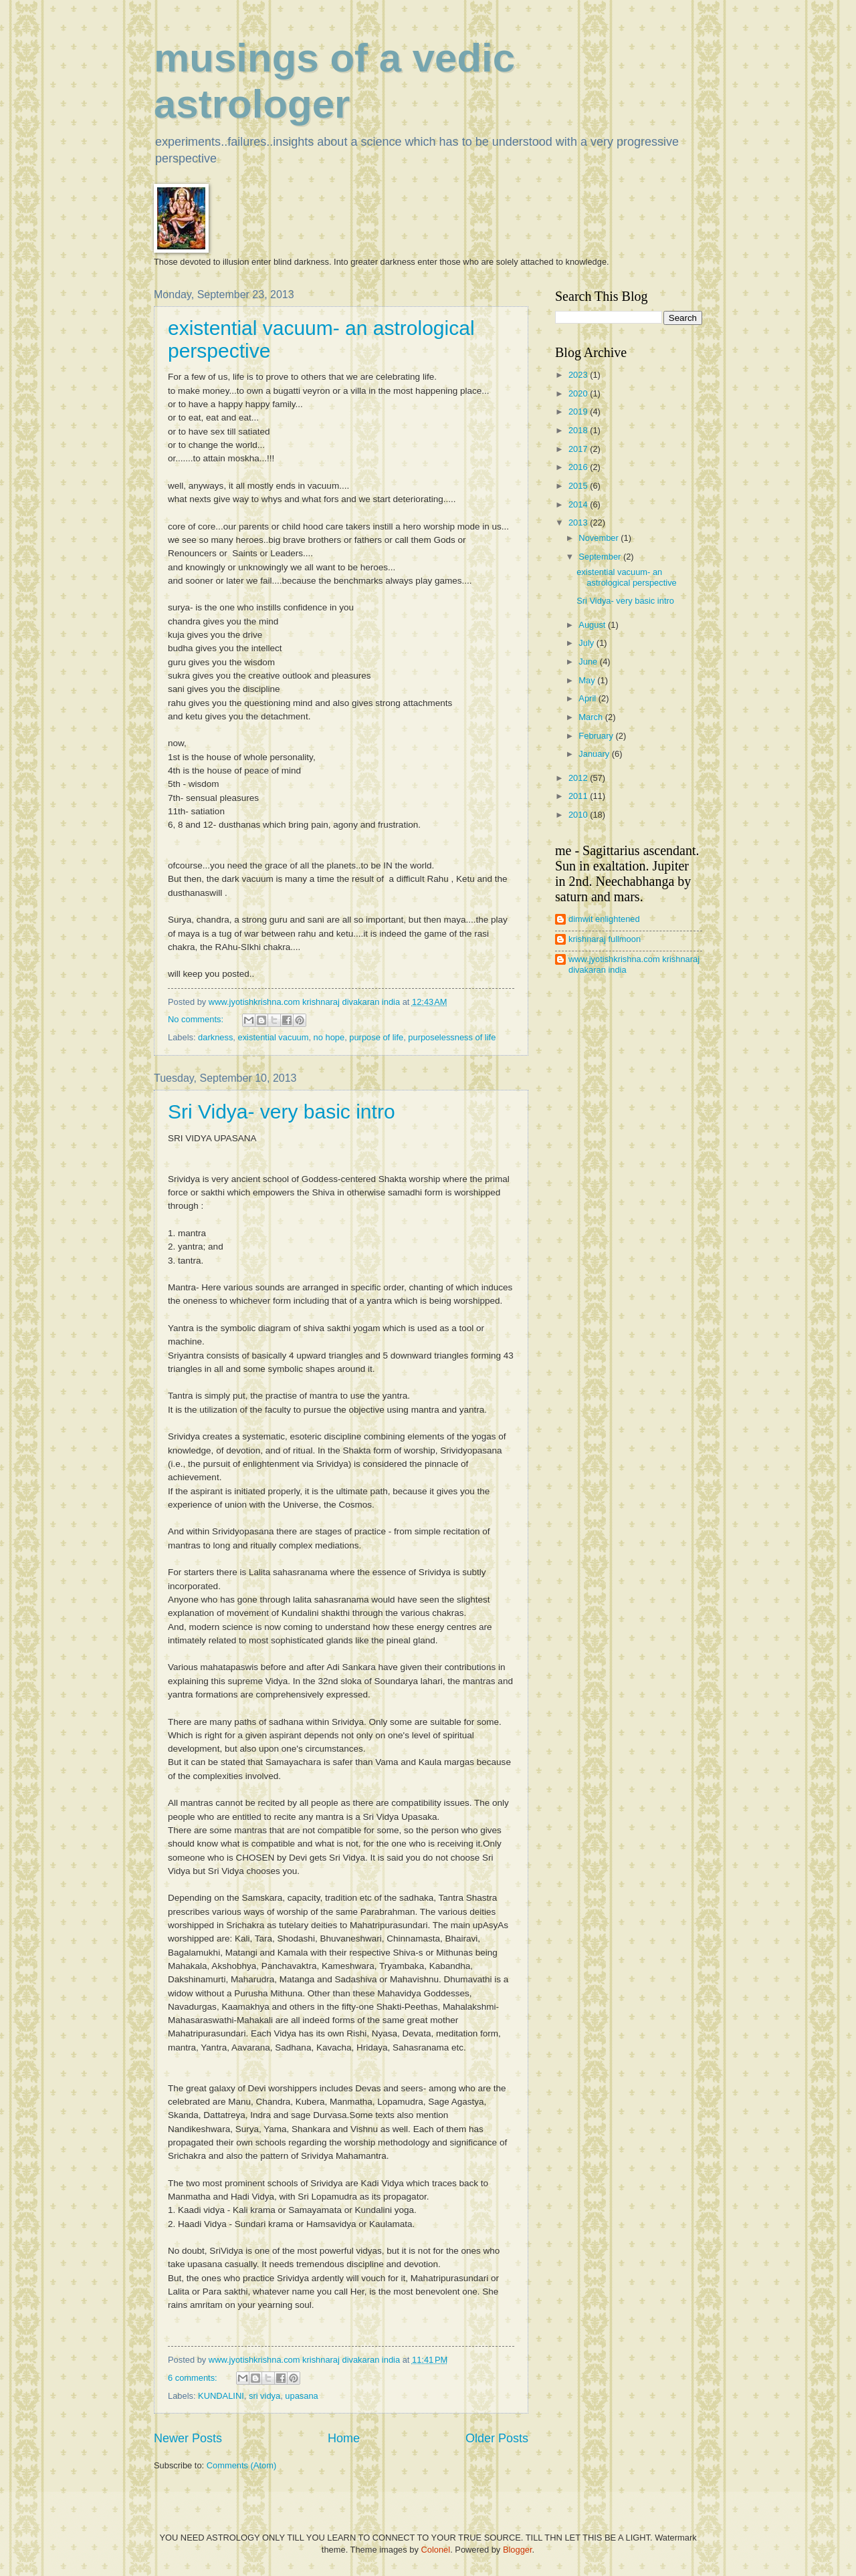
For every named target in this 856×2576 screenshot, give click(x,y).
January (594, 754)
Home (344, 2438)
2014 (579, 504)
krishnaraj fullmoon (604, 939)
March (591, 717)
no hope (329, 1037)
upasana (301, 2396)
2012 (579, 778)
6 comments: (193, 2378)
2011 (579, 796)
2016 (579, 467)
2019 (579, 411)
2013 (579, 522)
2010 (579, 815)
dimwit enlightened (604, 919)
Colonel (435, 2550)
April (588, 698)
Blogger (517, 2550)
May (587, 680)
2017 (579, 449)
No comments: (197, 1019)
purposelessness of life (452, 1037)
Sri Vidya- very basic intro (281, 1111)
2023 (579, 375)
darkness (215, 1037)
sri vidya (264, 2396)
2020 (579, 393)
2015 (579, 486)
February (596, 736)
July (587, 643)
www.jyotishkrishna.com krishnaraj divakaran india (634, 964)
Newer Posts (188, 2438)
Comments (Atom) (241, 2465)
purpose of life (376, 1037)
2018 (579, 430)
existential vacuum (273, 1037)
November (599, 538)
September (600, 557)
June (589, 662)
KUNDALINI (221, 2396)
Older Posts (496, 2438)
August (593, 625)
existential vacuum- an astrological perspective (626, 577)
